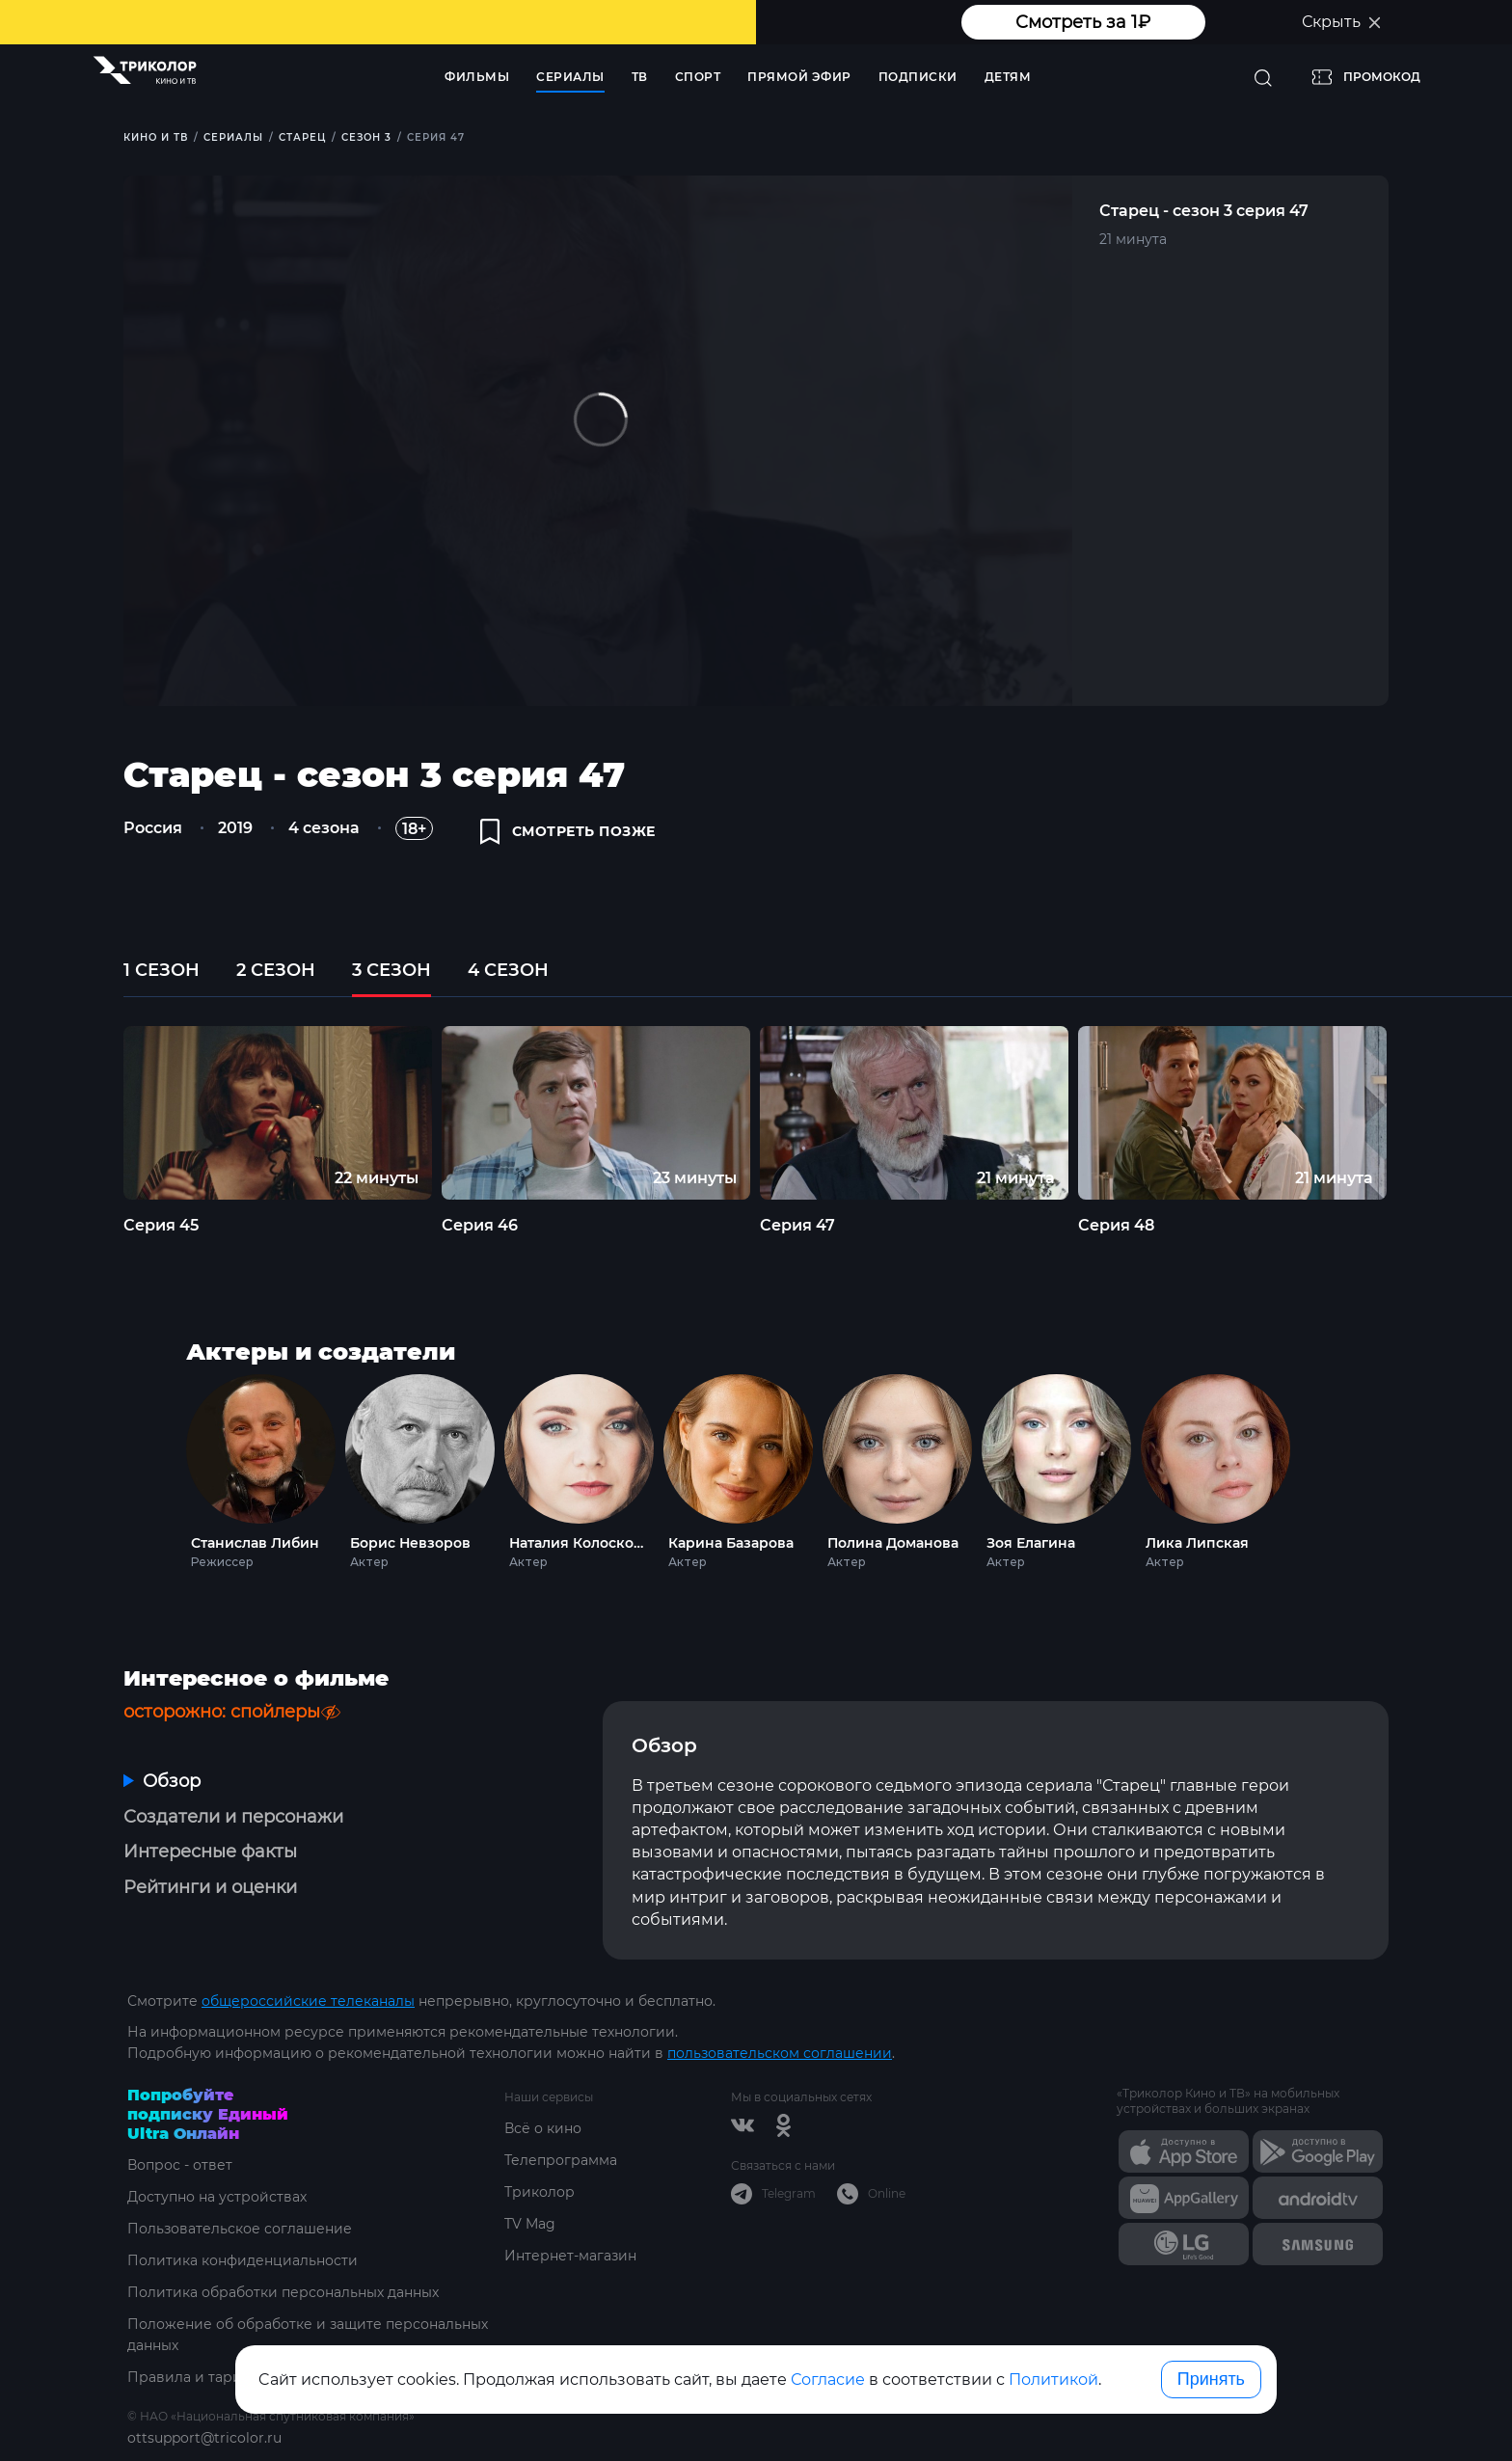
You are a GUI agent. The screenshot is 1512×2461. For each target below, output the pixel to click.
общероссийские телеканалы (308, 2001)
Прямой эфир (799, 76)
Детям (1008, 76)
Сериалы (570, 76)
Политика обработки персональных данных (283, 2292)
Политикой (1053, 2379)
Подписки (918, 76)
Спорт (698, 76)
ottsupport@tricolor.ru (204, 2438)
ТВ (640, 76)
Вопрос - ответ (179, 2165)
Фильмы (477, 76)
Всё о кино (542, 2128)
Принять (1211, 2379)
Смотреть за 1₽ (1082, 22)
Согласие (828, 2379)
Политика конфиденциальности (242, 2260)
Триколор (539, 2192)
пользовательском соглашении (779, 2053)
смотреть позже (568, 831)
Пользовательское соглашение (239, 2228)
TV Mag (529, 2223)
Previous (91, 1112)
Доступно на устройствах (217, 2196)
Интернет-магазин (570, 2255)
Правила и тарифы (195, 2377)
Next (1423, 1112)
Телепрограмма (560, 2160)
